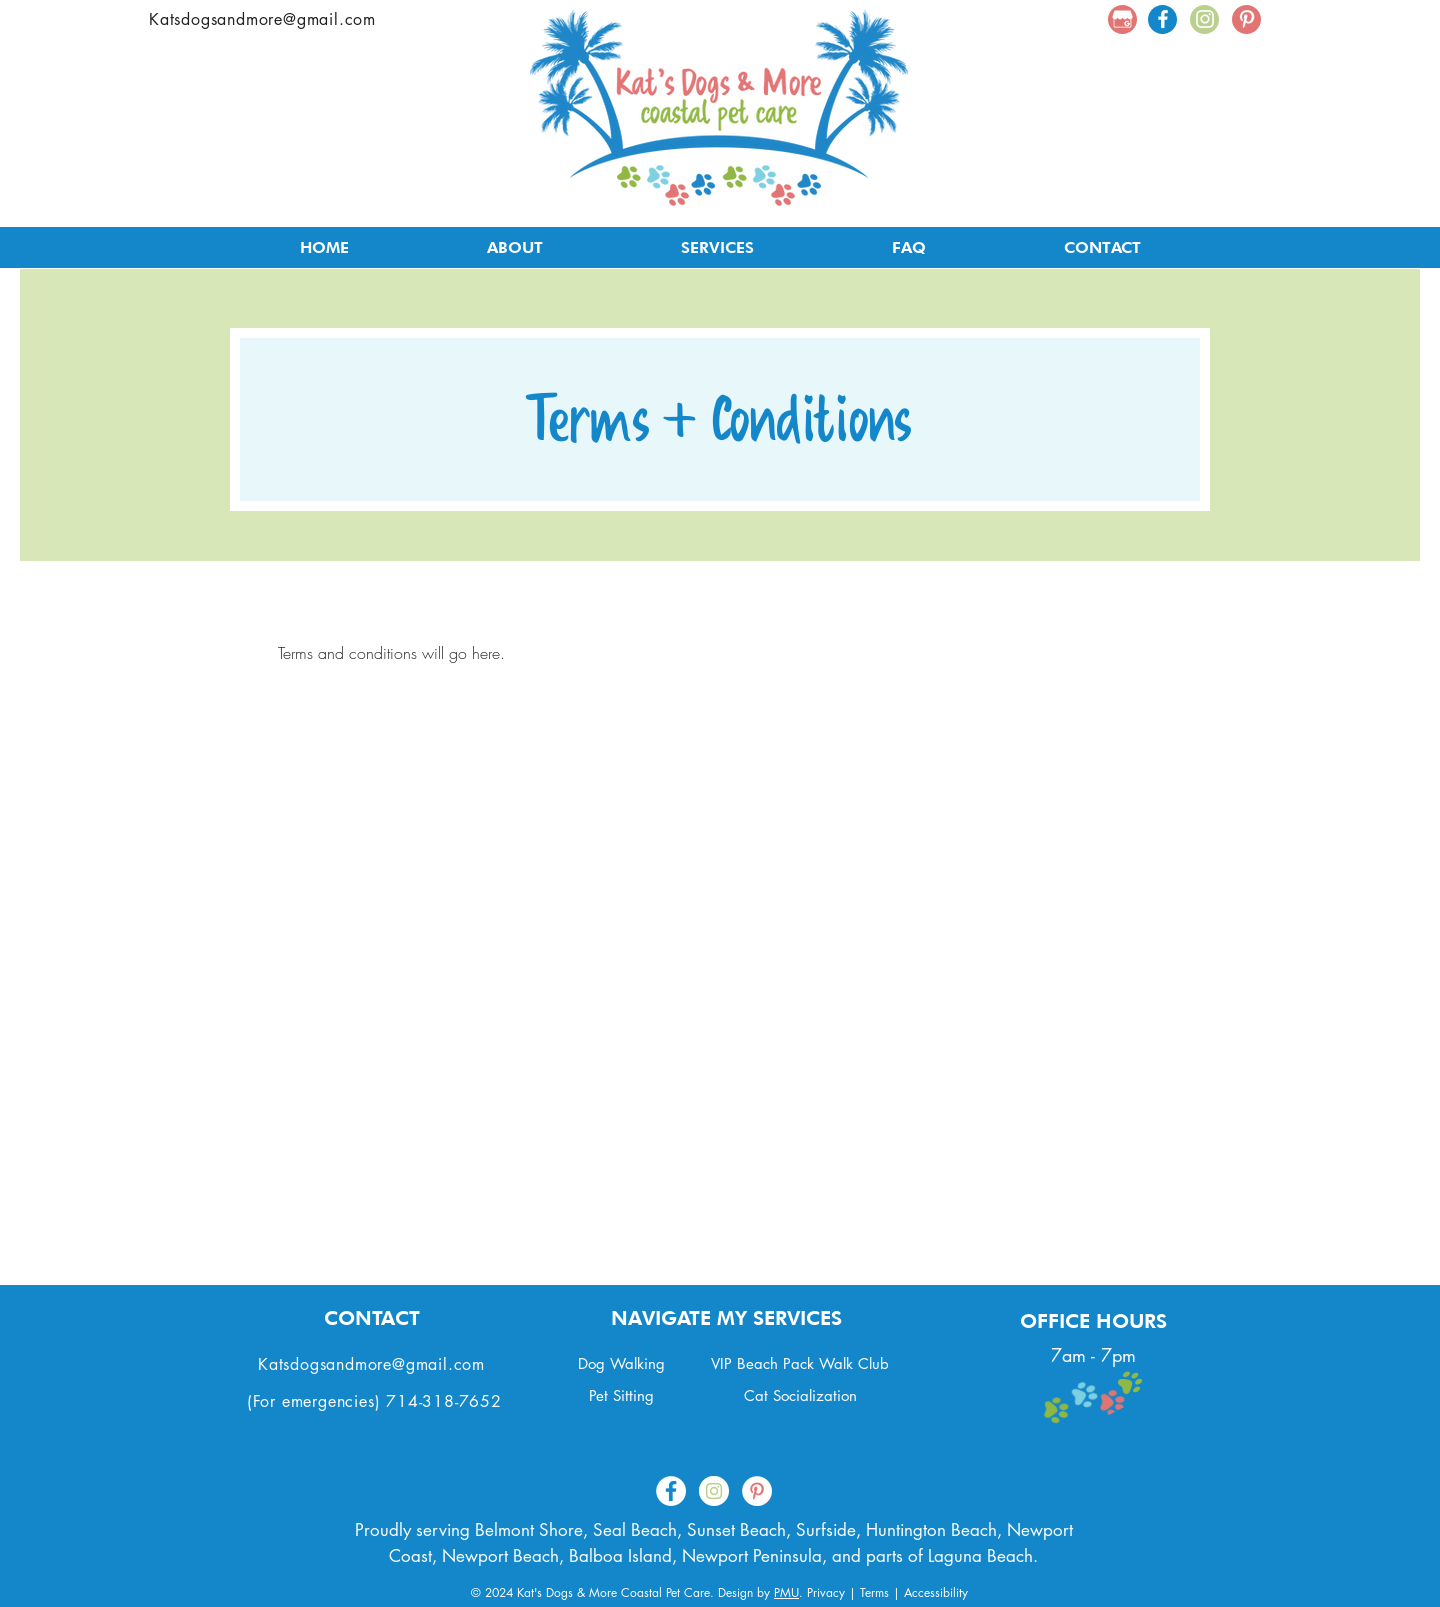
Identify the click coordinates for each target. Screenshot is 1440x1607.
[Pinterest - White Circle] (757, 1491)
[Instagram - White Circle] (714, 1491)
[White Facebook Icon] (1163, 19)
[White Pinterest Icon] (1247, 19)
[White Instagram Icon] (1205, 19)
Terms (874, 1592)
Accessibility (936, 1592)
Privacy (826, 1592)
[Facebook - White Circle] (671, 1491)
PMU (786, 1592)
